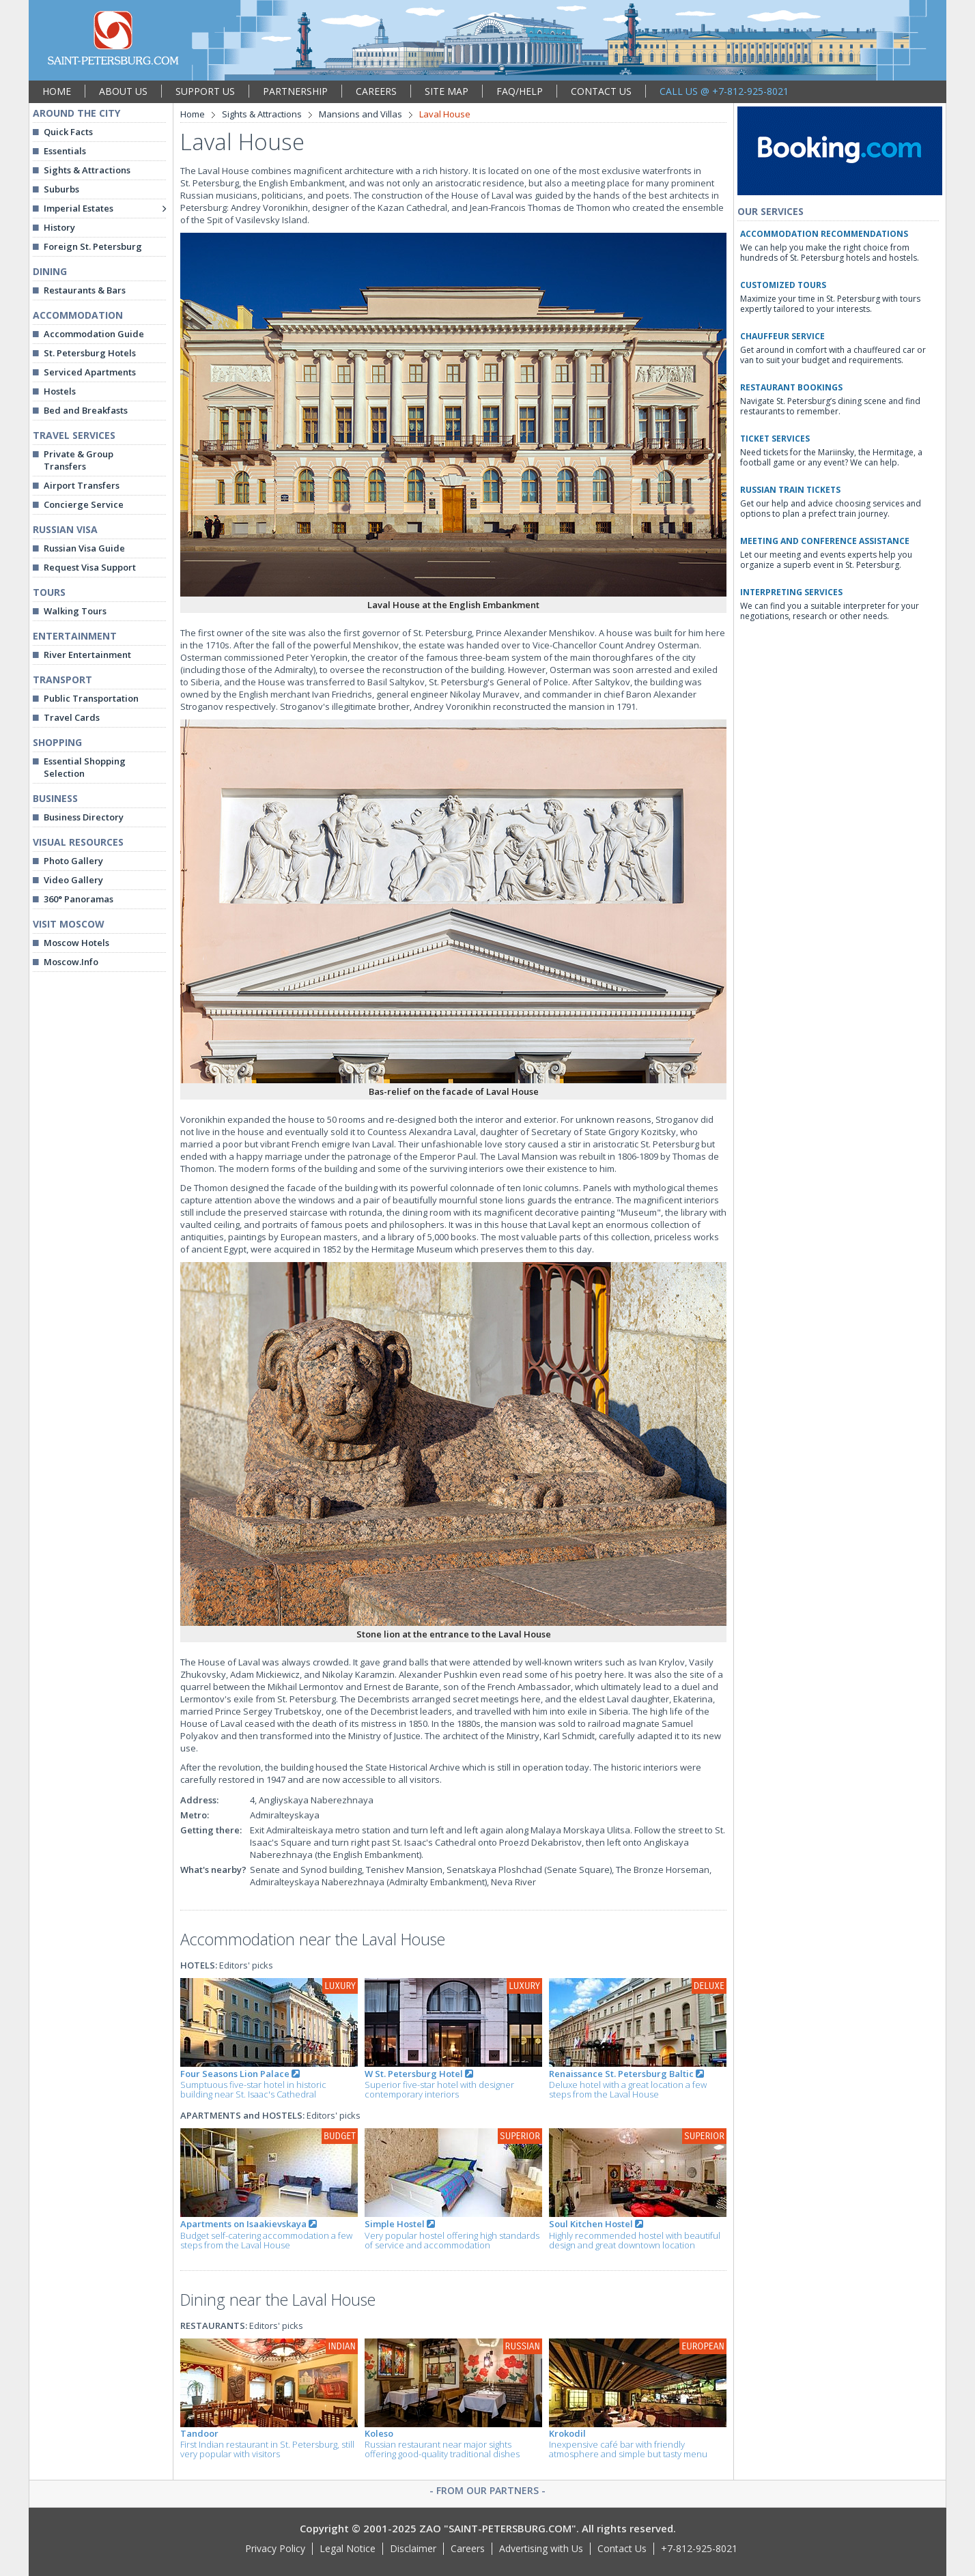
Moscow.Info (71, 962)
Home (192, 114)
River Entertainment (87, 654)
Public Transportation (91, 698)
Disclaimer (413, 2548)
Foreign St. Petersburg (93, 246)
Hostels (60, 391)
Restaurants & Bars (85, 290)
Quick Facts (68, 132)
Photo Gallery (73, 861)
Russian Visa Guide (84, 548)
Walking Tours (75, 611)
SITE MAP (446, 91)
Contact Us (622, 2548)
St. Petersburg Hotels (90, 353)
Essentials (65, 151)
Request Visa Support (90, 567)
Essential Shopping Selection (85, 767)
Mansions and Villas (360, 114)
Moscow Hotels (76, 942)
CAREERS (376, 91)
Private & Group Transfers (78, 460)
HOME (56, 91)
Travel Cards (72, 717)
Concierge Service (84, 504)
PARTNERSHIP (295, 91)
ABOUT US (123, 91)
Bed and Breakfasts (86, 410)
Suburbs (61, 189)
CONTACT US (601, 91)
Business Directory (84, 817)
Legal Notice (348, 2548)
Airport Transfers (81, 485)
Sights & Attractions (87, 170)
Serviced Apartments (90, 372)
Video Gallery (73, 880)
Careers (468, 2548)
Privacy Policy (275, 2548)
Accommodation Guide (94, 334)
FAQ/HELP (519, 91)
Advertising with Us (541, 2548)
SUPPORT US (205, 91)
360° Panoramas (78, 899)
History (59, 227)
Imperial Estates (78, 208)
